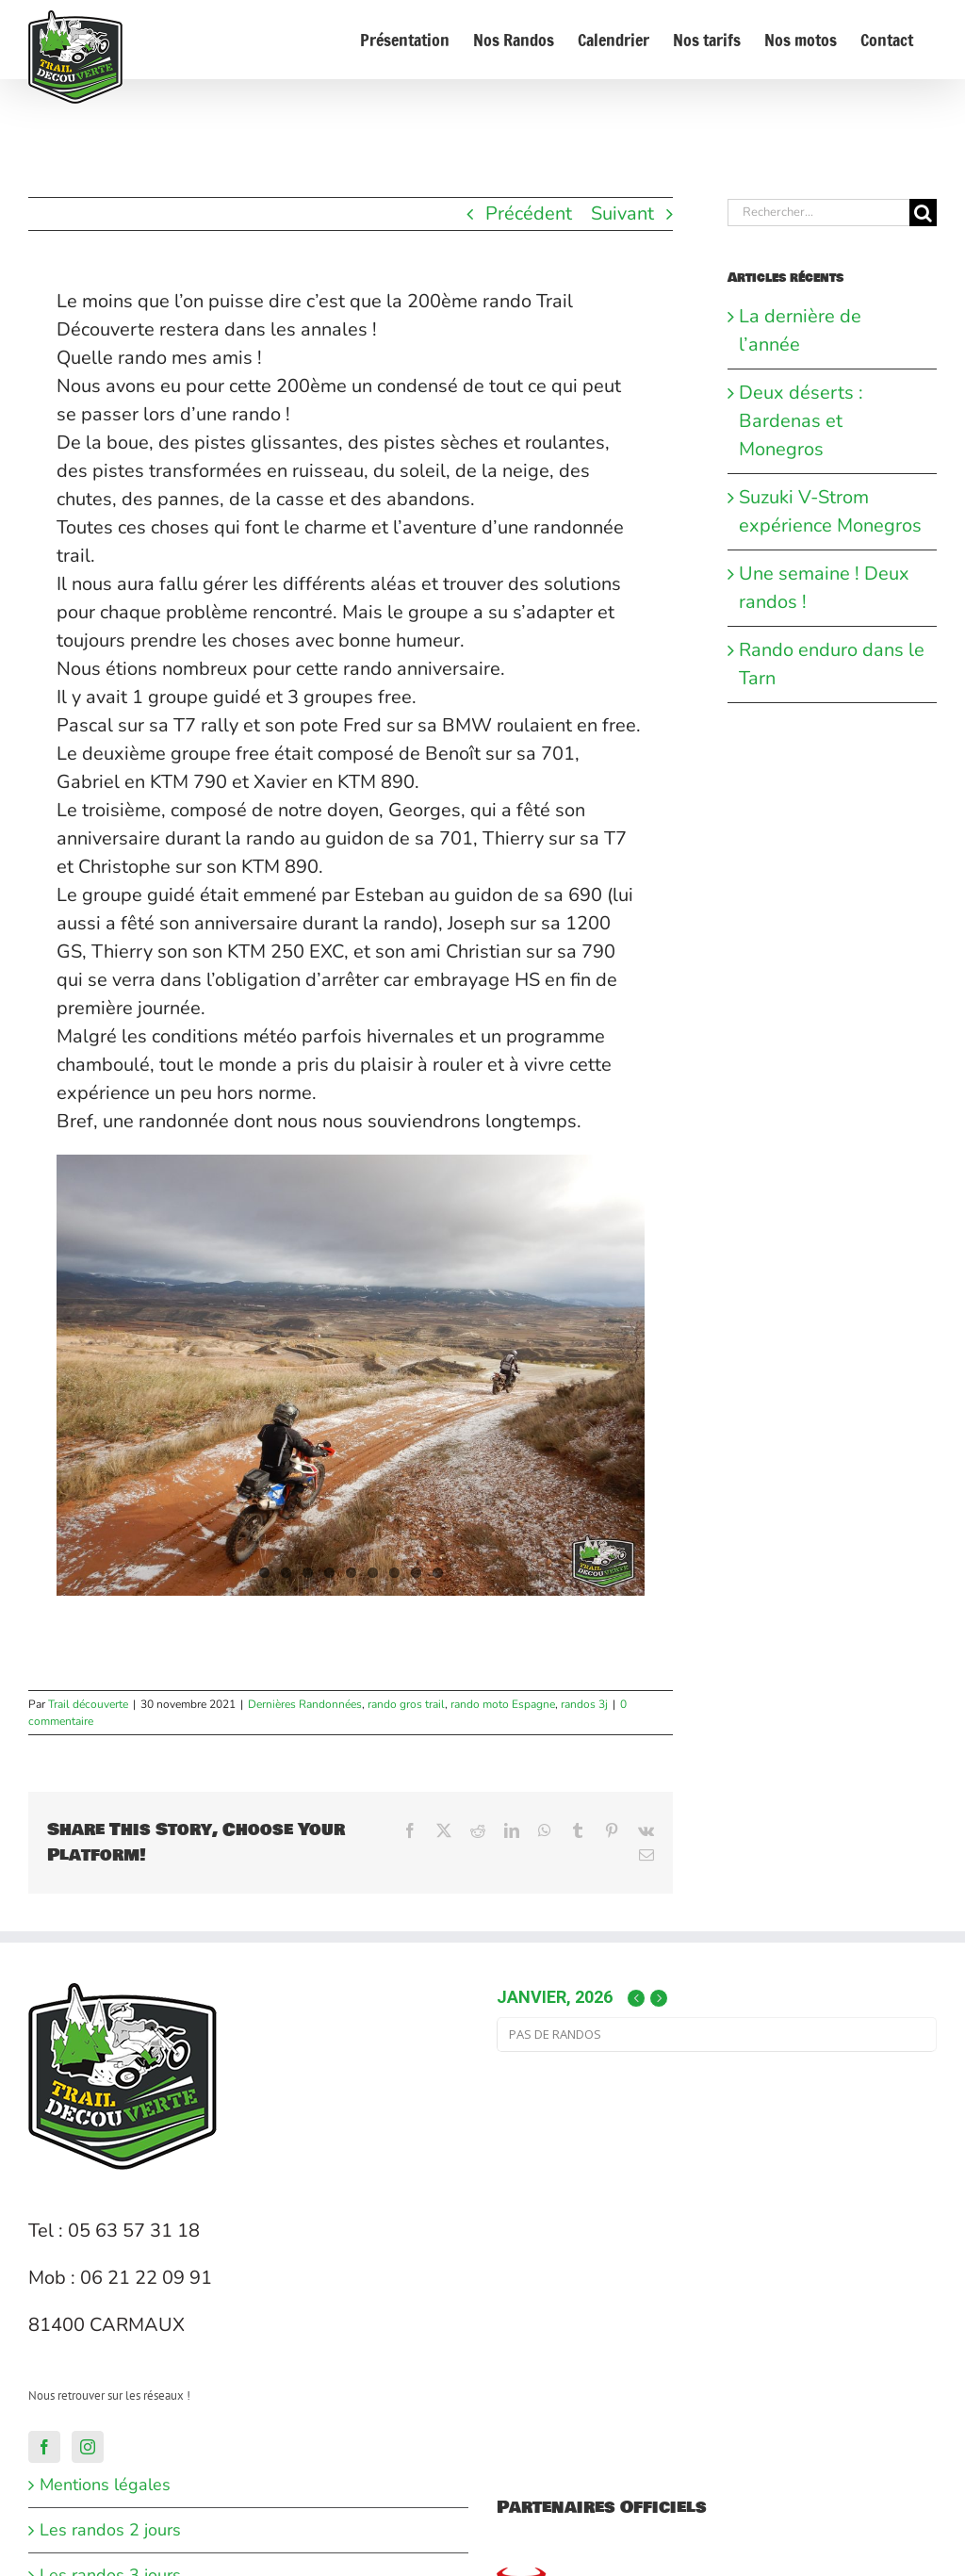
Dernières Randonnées (305, 1704)
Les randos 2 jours (110, 2530)
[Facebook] (44, 2447)
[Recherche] (923, 212)
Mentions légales (105, 2484)
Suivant (622, 213)
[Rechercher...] (818, 212)
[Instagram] (88, 2447)
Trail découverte (88, 1704)
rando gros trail (406, 1704)
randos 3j (584, 1704)
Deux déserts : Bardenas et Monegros (801, 421)
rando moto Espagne (502, 1704)
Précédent (528, 213)
